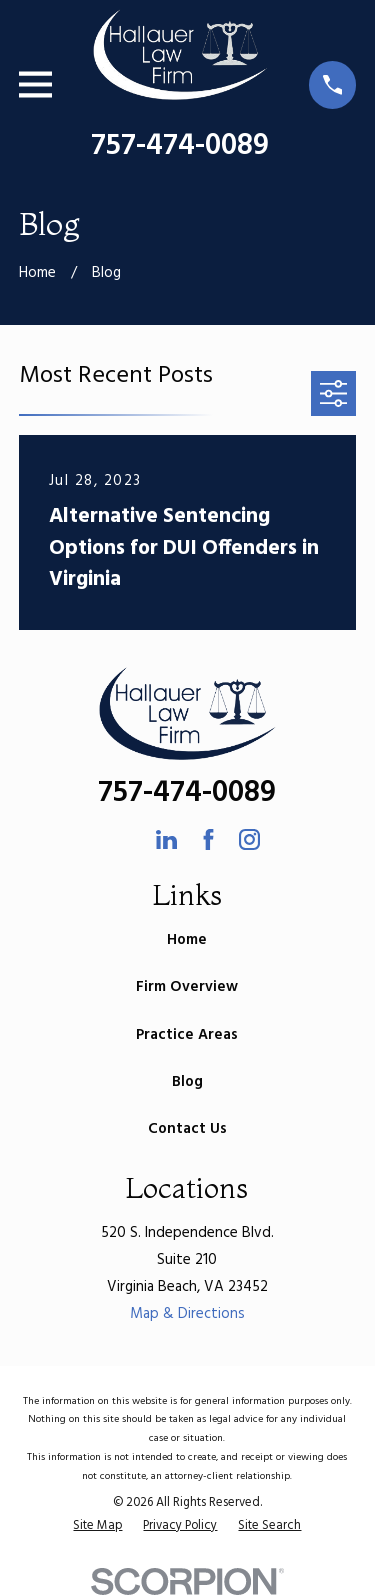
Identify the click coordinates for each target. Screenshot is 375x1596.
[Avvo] (125, 839)
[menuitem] (97, 1526)
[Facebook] (208, 839)
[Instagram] (249, 839)
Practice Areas (187, 1035)
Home (187, 940)
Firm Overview (187, 987)
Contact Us (187, 1129)
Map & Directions (187, 1314)
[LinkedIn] (166, 839)
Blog (187, 1082)
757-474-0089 (180, 146)
